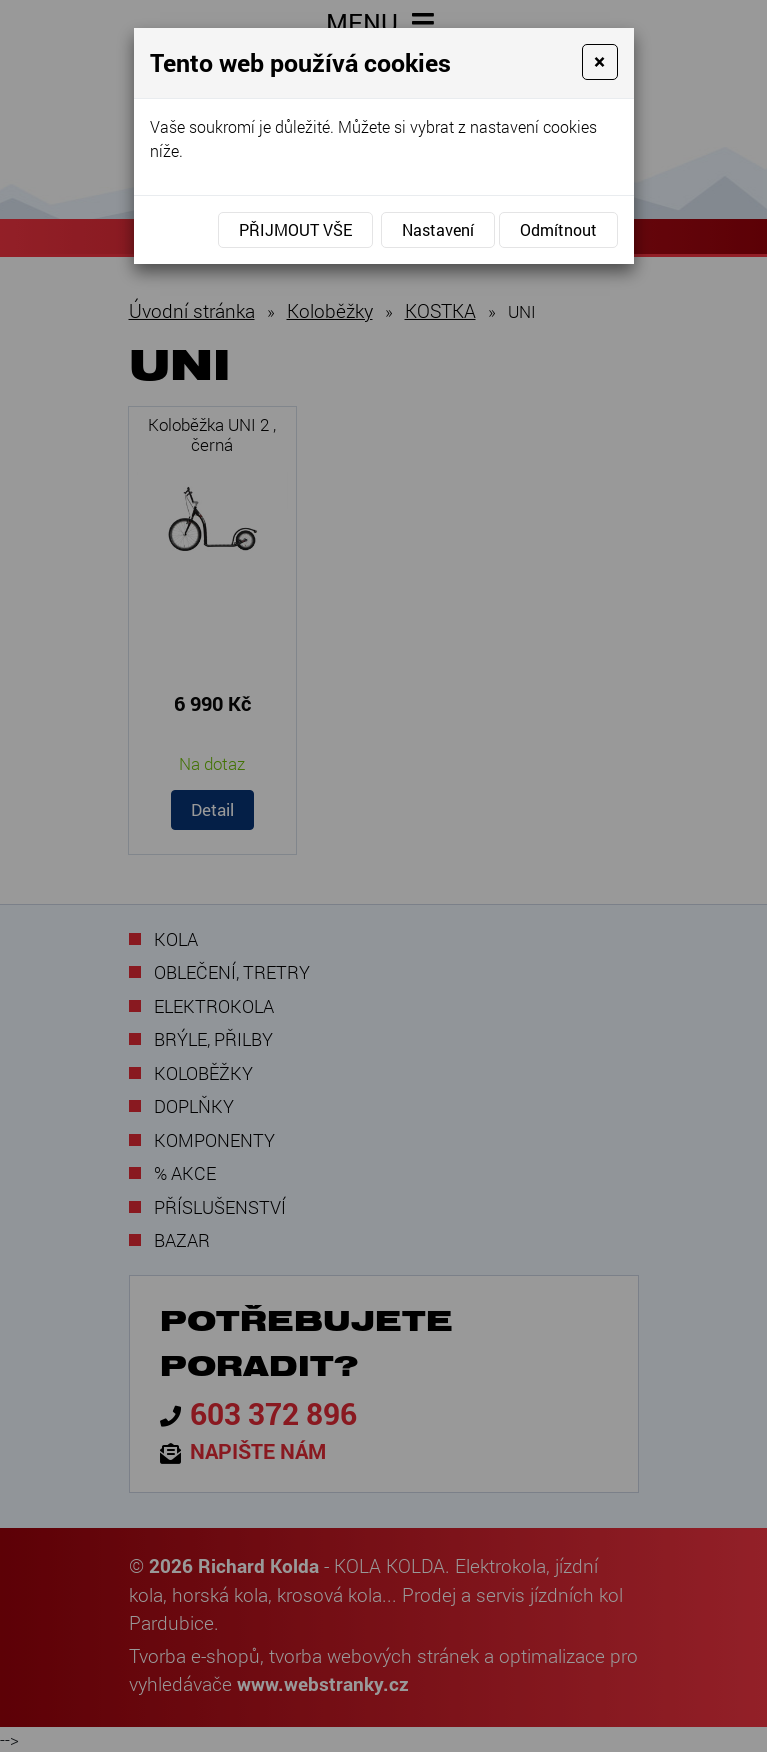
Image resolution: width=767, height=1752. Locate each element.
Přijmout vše (295, 229)
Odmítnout (558, 229)
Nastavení (438, 229)
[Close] (599, 62)
